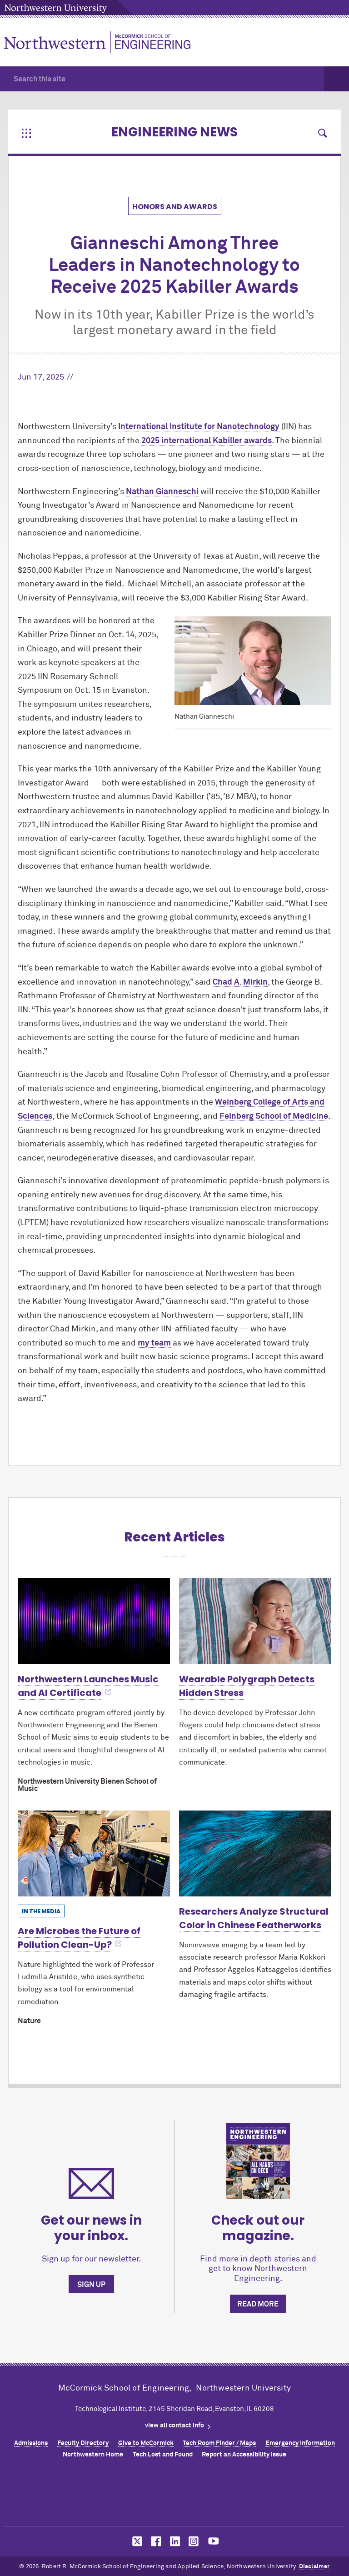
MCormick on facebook (155, 2541)
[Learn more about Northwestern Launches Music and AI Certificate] (94, 1621)
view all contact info (174, 2425)
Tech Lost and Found (163, 2454)
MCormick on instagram (194, 2541)
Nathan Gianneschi (162, 492)
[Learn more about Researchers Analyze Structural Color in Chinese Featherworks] (255, 1853)
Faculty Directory (83, 2443)
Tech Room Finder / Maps (219, 2443)
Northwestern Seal (174, 2495)
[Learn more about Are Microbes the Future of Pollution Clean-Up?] (94, 1853)
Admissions (31, 2443)
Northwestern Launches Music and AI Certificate (88, 1686)
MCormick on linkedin (174, 2541)
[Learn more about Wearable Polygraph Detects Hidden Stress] (255, 1621)
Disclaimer (314, 2567)
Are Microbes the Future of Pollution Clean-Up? (79, 1938)
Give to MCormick (146, 2443)
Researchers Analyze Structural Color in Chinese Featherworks (254, 1918)
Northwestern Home (93, 2454)
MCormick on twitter (135, 2541)
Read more (258, 2304)
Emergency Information (300, 2443)
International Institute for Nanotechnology (198, 427)
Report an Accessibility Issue (244, 2454)
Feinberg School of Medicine (273, 1116)
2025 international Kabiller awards (206, 441)
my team (154, 1343)
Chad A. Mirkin (240, 982)
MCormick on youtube (213, 2541)
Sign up (91, 2284)
